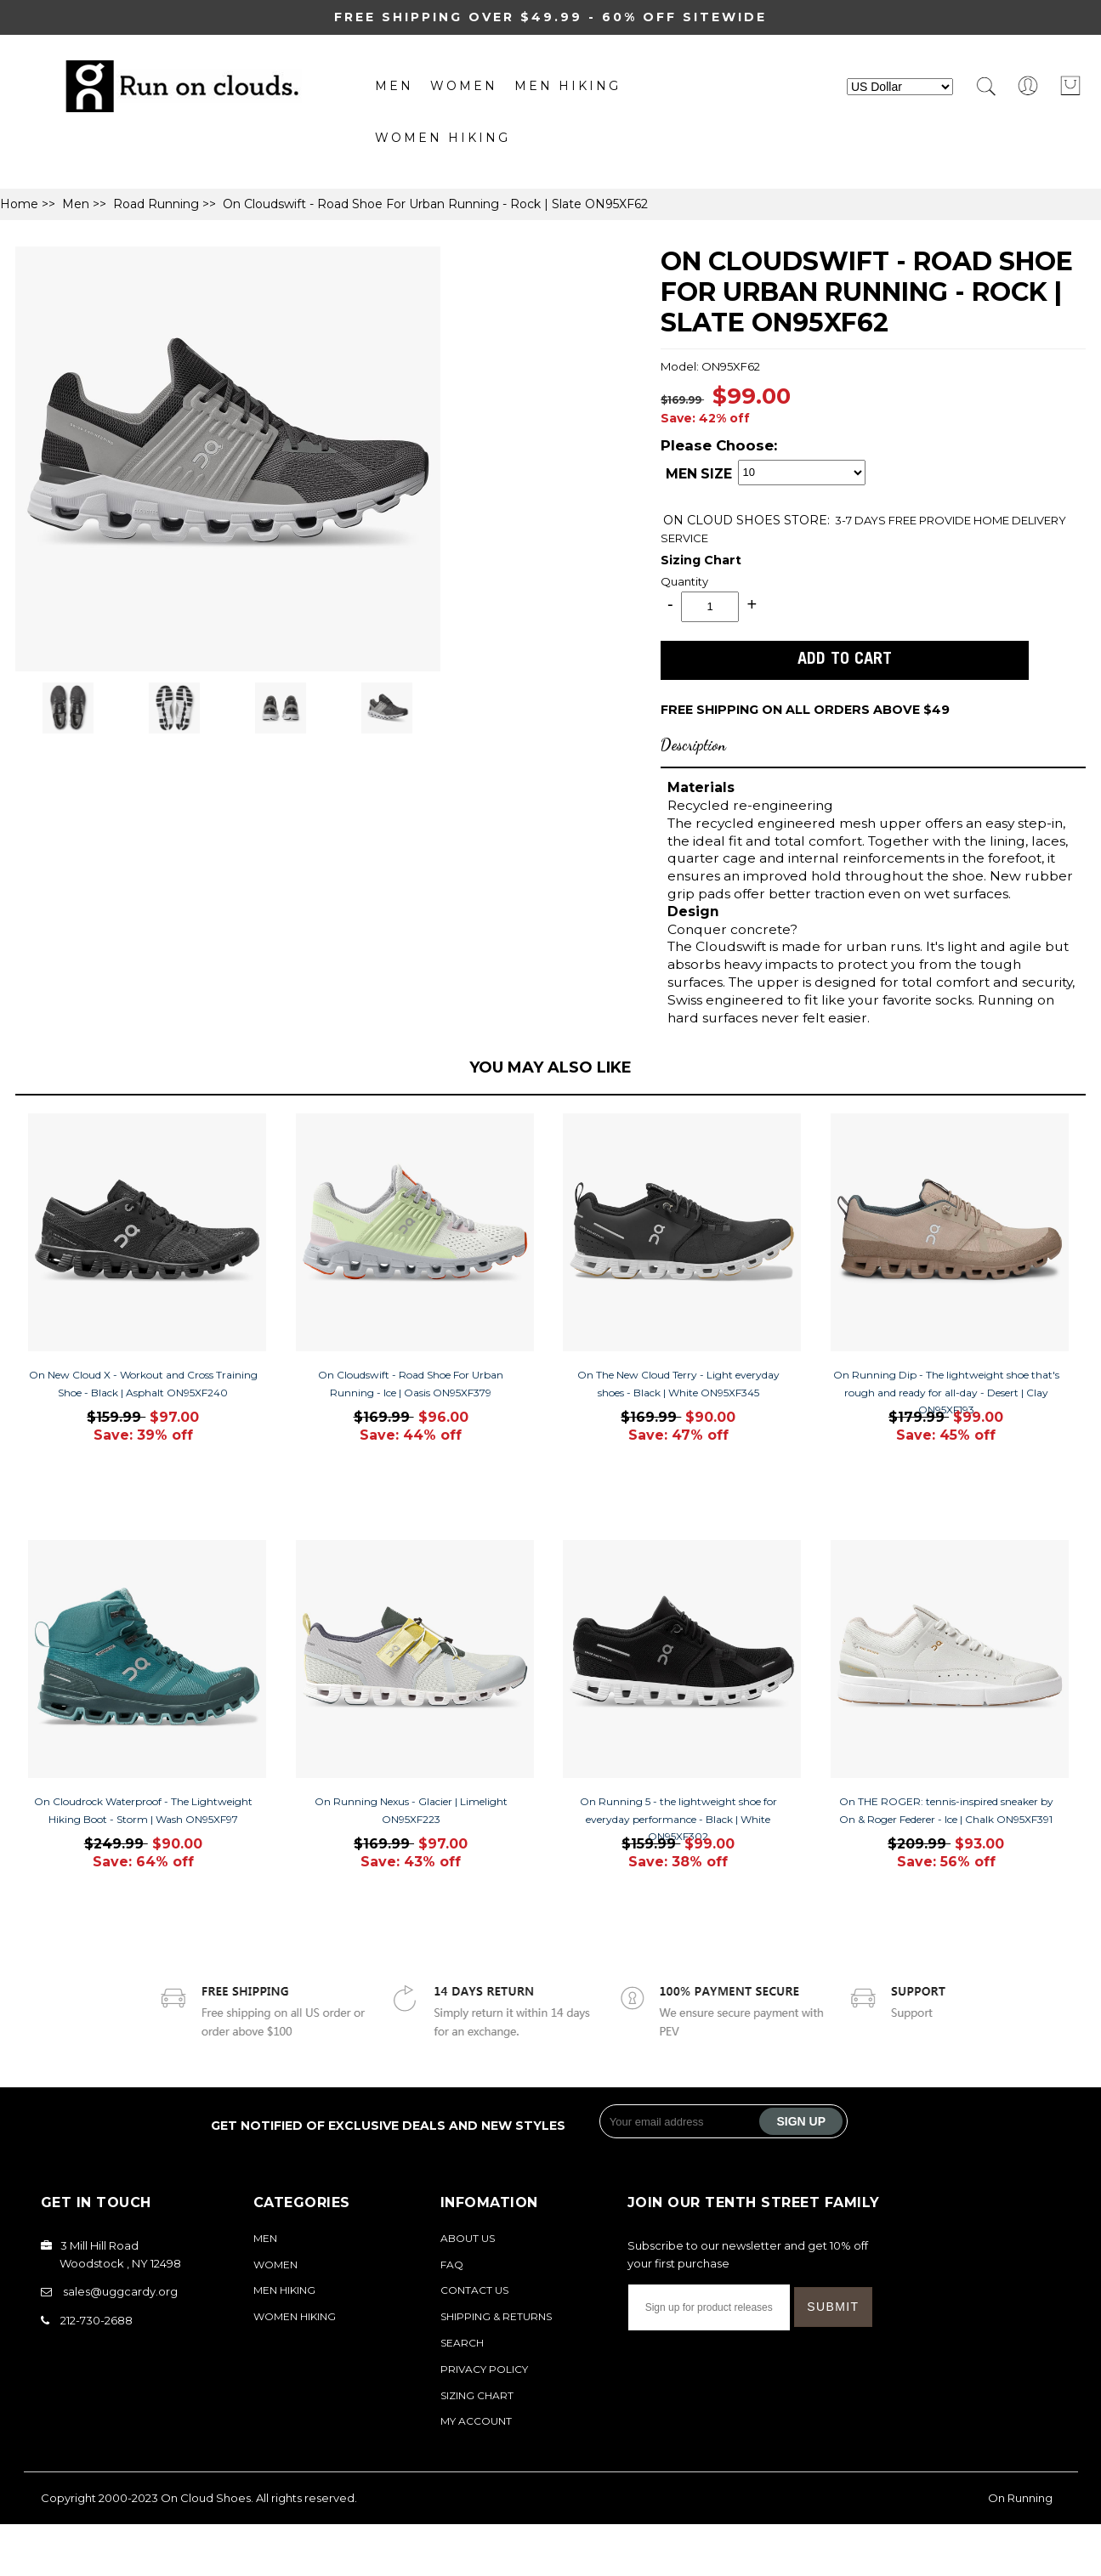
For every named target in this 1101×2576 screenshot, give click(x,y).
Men (394, 85)
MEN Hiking (567, 85)
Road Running (156, 204)
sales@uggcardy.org (120, 2291)
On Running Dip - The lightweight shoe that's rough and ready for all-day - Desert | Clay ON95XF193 (946, 1392)
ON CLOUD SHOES (723, 520)
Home (19, 204)
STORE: (746, 520)
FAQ (451, 2264)
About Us (467, 2238)
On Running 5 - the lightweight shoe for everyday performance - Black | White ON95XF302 (678, 1819)
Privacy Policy (484, 2369)
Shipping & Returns (496, 2316)
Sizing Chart (701, 560)
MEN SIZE (699, 475)
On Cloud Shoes (206, 2498)
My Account (476, 2421)
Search (462, 2342)
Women (463, 85)
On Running (1020, 2498)
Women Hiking (442, 137)
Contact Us (474, 2290)
